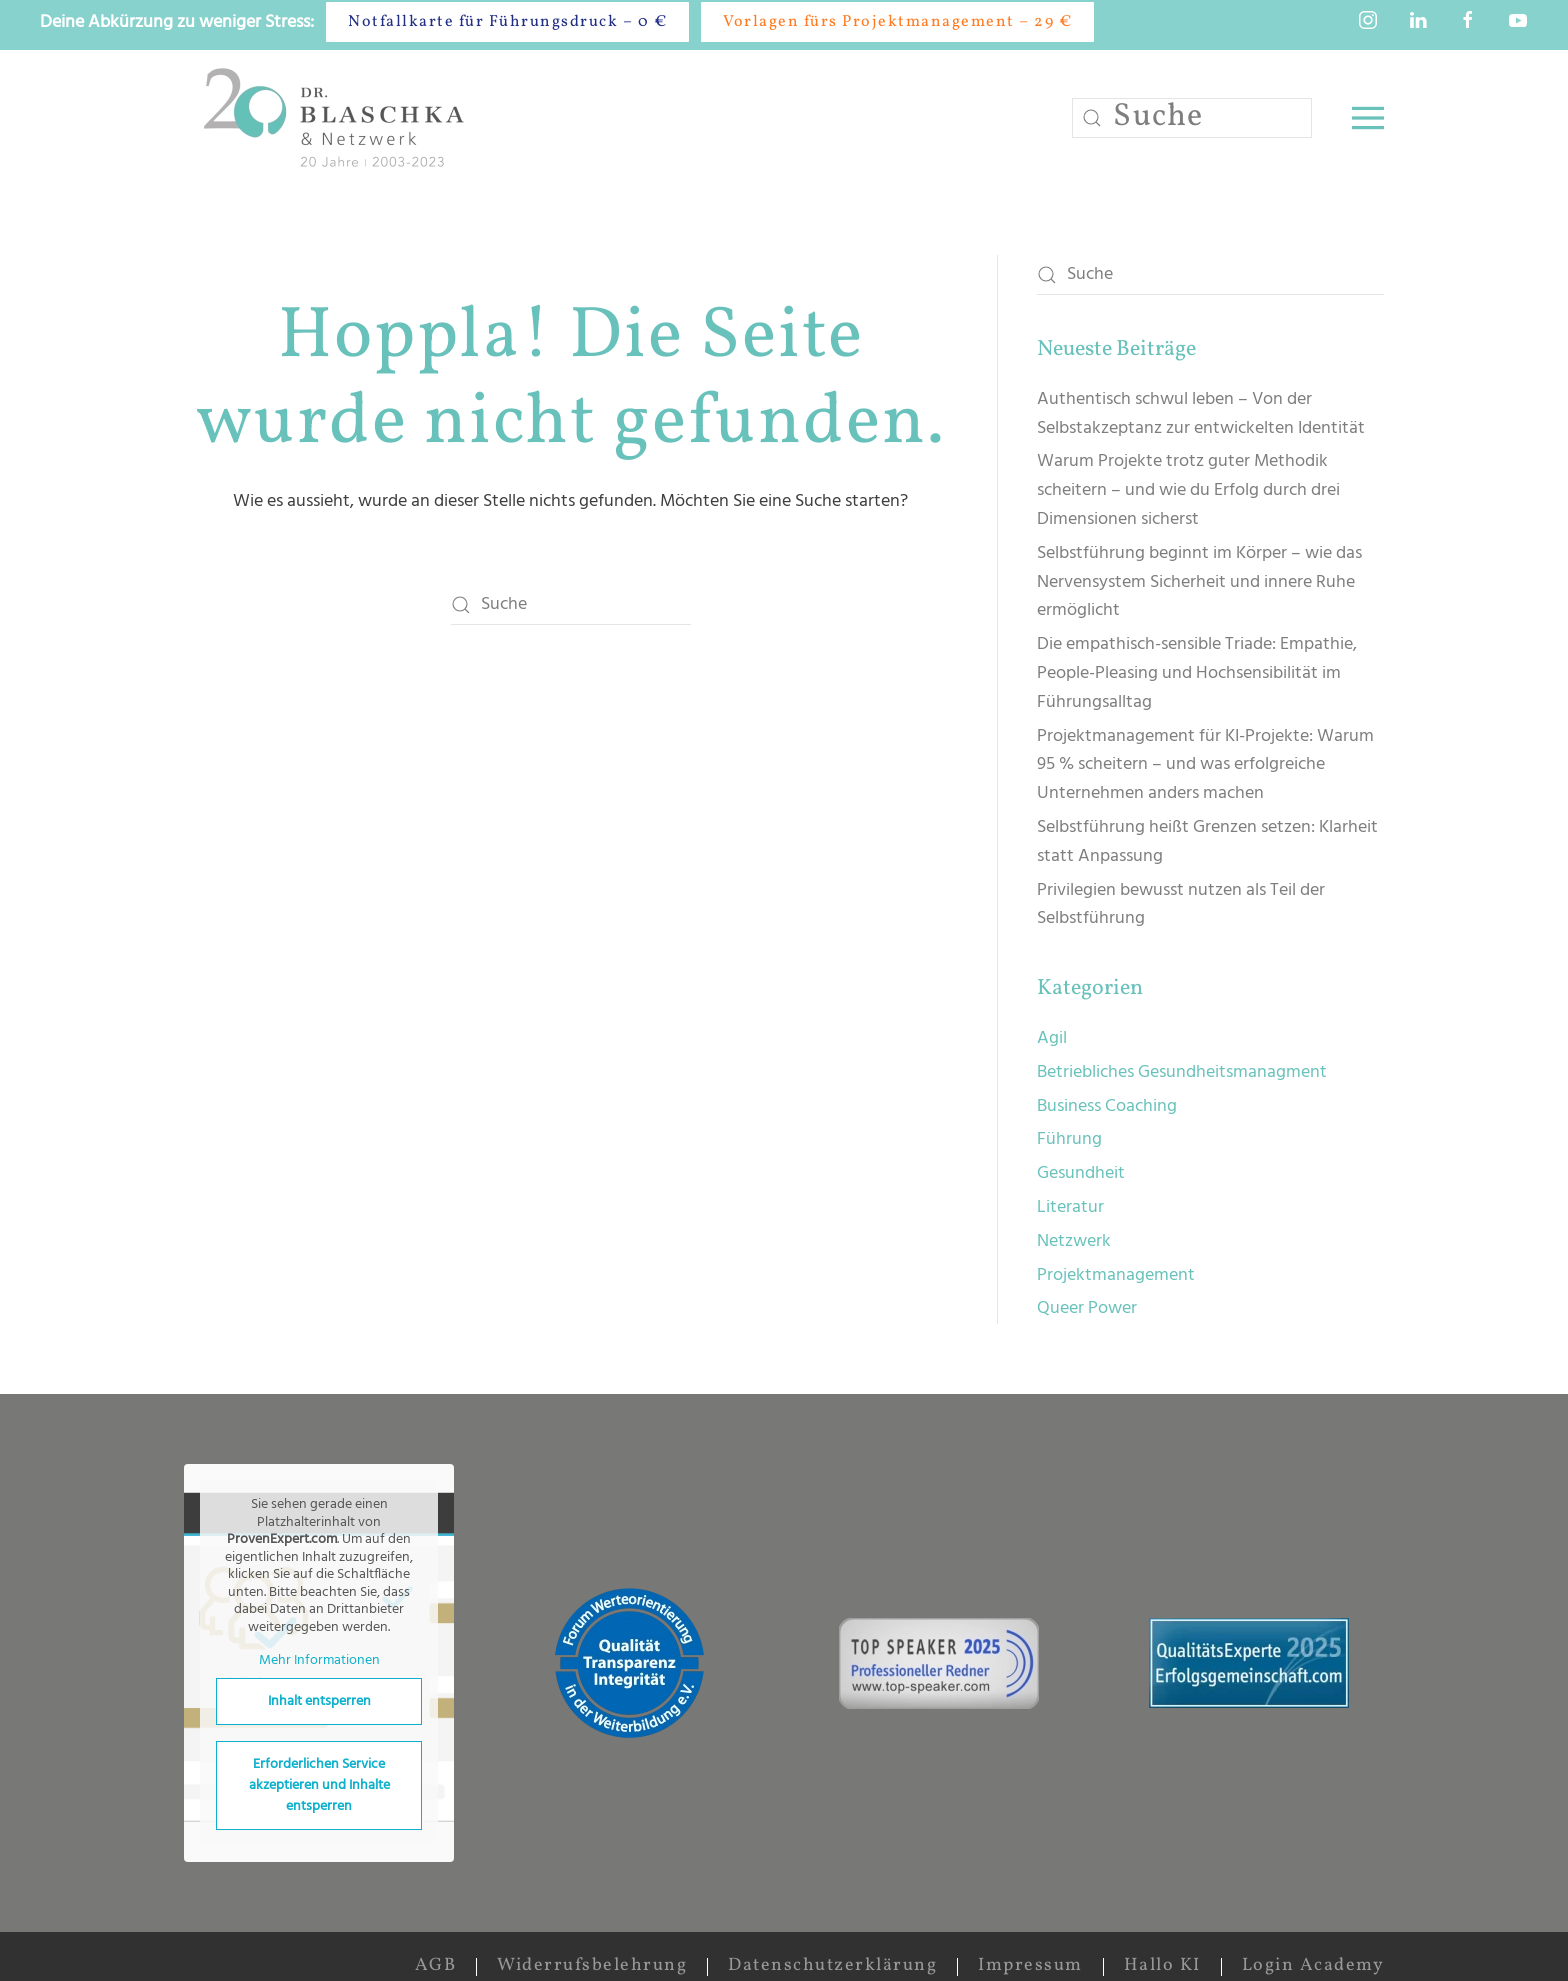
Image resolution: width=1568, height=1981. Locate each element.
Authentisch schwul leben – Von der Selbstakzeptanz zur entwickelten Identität (1201, 414)
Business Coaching (1107, 1106)
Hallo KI (1162, 1965)
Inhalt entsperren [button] (319, 1701)
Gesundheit (1081, 1173)
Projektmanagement (1116, 1275)
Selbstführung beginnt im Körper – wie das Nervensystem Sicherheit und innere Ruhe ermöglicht (1199, 582)
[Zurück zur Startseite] (338, 117)
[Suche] (1192, 118)
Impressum (1030, 1965)
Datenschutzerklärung (832, 1965)
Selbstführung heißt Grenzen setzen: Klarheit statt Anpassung (1207, 842)
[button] (1368, 118)
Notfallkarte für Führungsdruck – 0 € (507, 22)
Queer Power (1087, 1308)
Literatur (1070, 1207)
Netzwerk (1074, 1241)
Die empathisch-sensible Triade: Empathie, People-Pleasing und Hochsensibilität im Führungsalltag (1197, 673)
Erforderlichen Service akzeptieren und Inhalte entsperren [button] (319, 1785)
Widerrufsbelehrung (592, 1965)
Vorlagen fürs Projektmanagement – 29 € (897, 22)
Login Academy (1313, 1965)
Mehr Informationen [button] (319, 1662)
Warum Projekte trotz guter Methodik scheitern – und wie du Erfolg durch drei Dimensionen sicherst (1188, 490)
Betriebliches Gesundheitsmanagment (1182, 1072)
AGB (436, 1965)
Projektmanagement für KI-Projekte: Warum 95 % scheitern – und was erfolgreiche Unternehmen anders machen (1205, 765)
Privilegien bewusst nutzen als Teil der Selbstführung (1181, 905)
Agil (1052, 1038)
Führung (1069, 1139)
